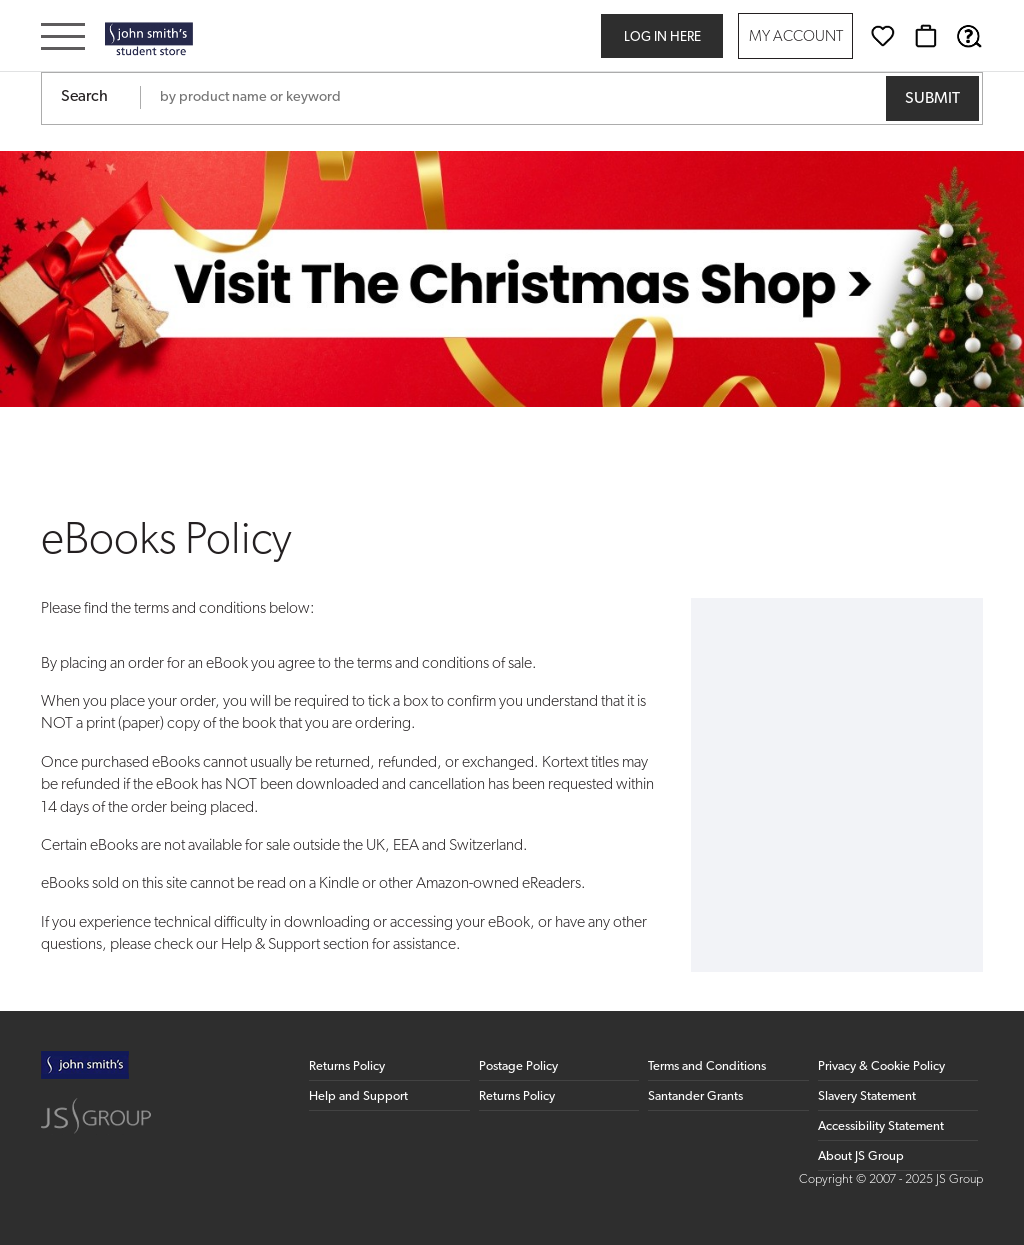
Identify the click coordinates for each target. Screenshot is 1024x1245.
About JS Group (861, 1156)
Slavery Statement (867, 1096)
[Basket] (926, 36)
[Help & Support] (969, 36)
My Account (796, 37)
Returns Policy (347, 1066)
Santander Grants (695, 1096)
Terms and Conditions (707, 1066)
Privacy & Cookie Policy (881, 1066)
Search (84, 97)
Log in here (662, 37)
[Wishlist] (883, 36)
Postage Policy (518, 1066)
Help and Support (358, 1096)
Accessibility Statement (881, 1126)
